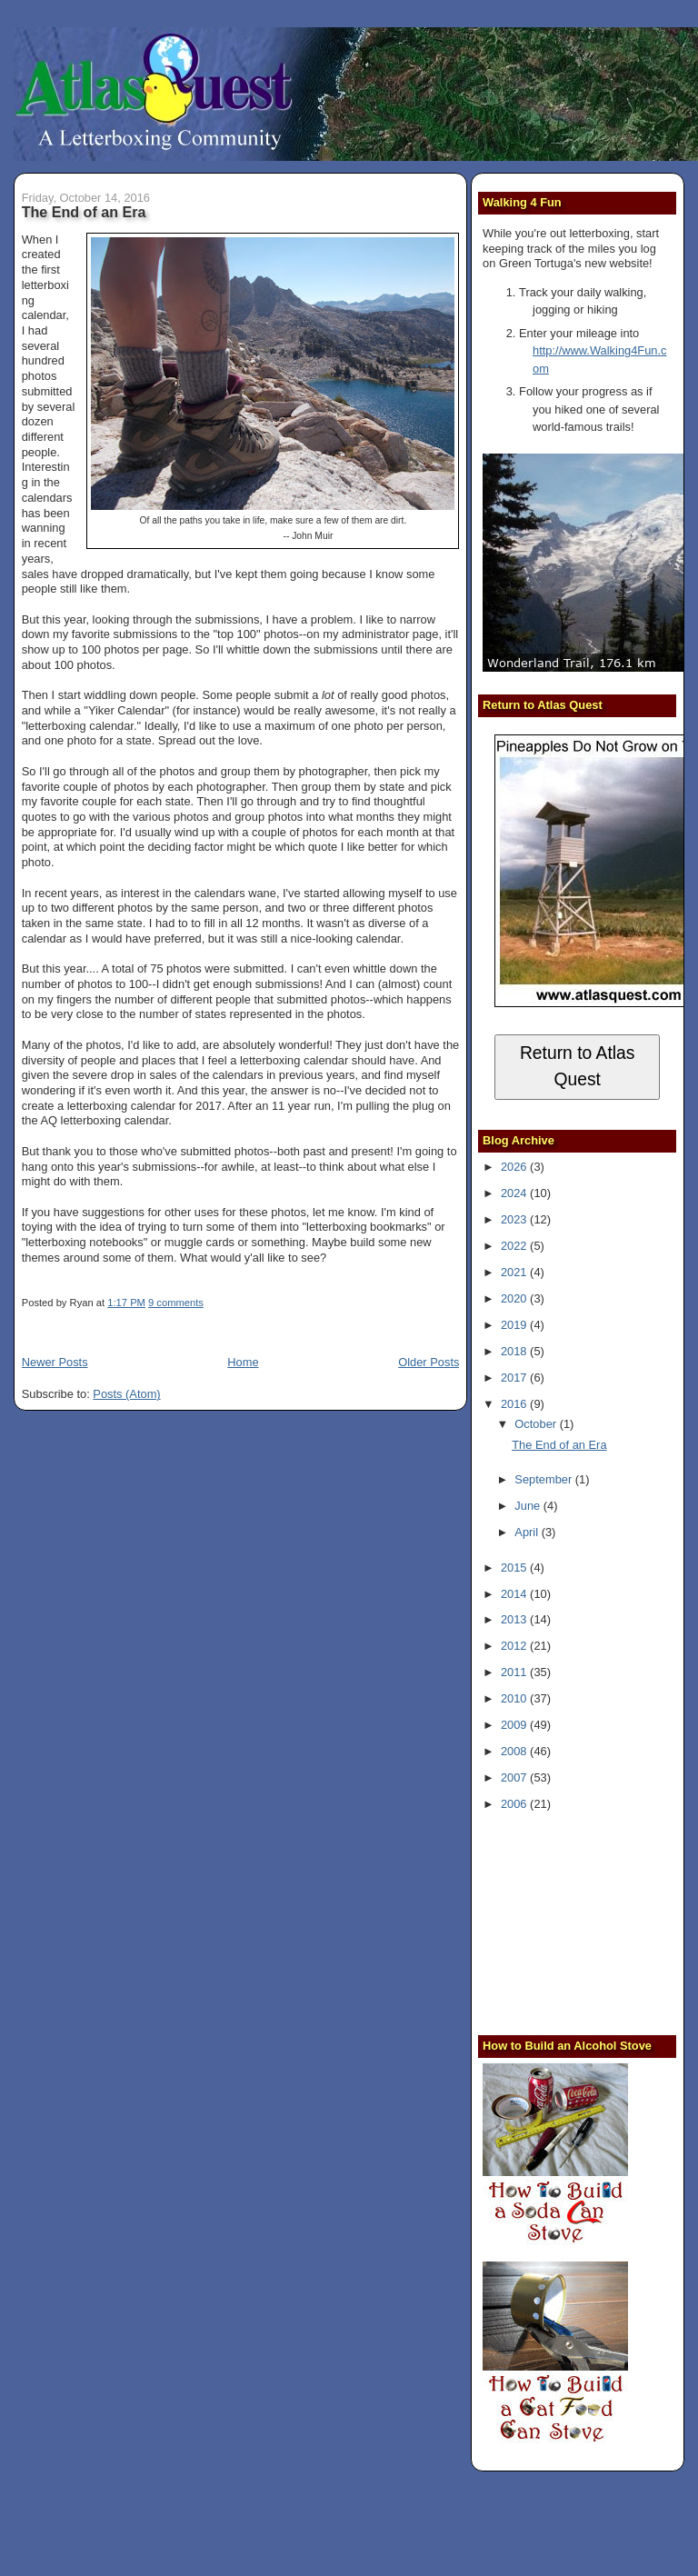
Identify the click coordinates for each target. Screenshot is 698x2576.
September (544, 1479)
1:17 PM (126, 1302)
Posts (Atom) (126, 1394)
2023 (515, 1219)
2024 (515, 1193)
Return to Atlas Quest (577, 1066)
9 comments (176, 1302)
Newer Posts (55, 1362)
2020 (515, 1298)
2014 (515, 1594)
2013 (515, 1619)
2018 (515, 1351)
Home (242, 1362)
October (536, 1424)
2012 (515, 1645)
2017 (515, 1377)
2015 (515, 1567)
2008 (515, 1751)
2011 (515, 1672)
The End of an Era (84, 212)
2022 (515, 1246)
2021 (515, 1272)
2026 (515, 1166)
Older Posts (428, 1362)
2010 (515, 1698)
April (527, 1532)
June (528, 1506)
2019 (515, 1325)
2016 (515, 1404)
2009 (515, 1725)
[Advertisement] (590, 1921)
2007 (515, 1777)
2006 (515, 1804)
